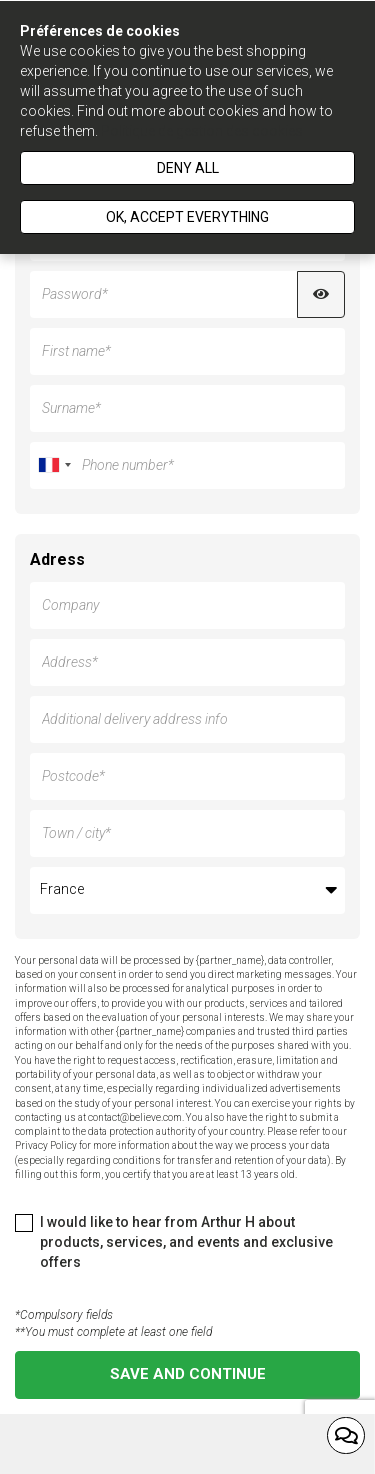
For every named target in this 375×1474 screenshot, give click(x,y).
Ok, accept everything (187, 217)
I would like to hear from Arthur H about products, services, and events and (174, 1242)
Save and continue (188, 1374)
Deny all (188, 168)
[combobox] (54, 465)
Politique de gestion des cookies (202, 131)
